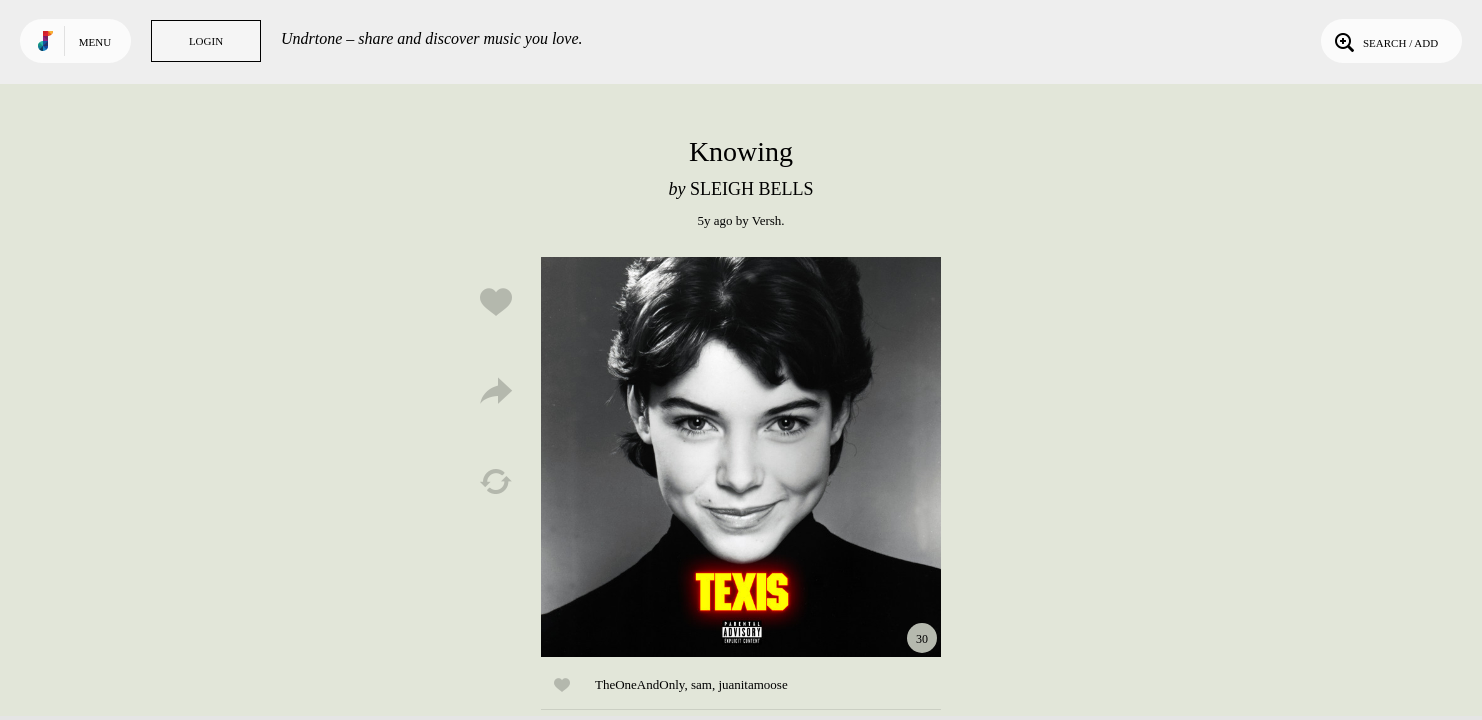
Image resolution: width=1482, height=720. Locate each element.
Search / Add (1384, 41)
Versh (767, 220)
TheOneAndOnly (639, 684)
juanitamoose (752, 684)
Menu (95, 42)
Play (741, 457)
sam (701, 684)
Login (206, 41)
